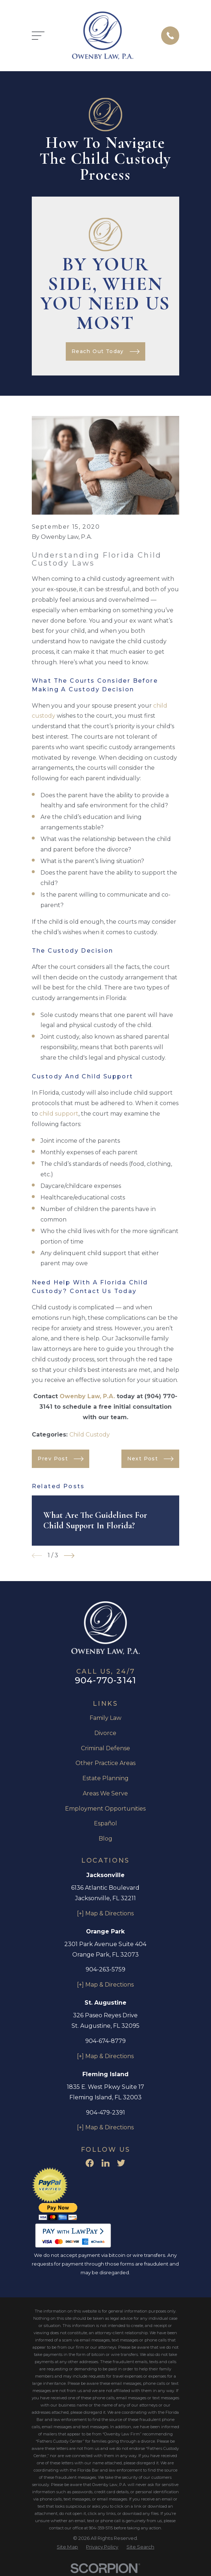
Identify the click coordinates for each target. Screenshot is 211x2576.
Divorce (105, 1733)
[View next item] (69, 1555)
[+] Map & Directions (105, 1913)
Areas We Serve (105, 1793)
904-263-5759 (105, 1969)
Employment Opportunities (105, 1808)
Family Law (105, 1717)
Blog (105, 1838)
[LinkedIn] (105, 2163)
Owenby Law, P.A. (87, 1396)
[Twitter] (121, 2163)
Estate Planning (105, 1778)
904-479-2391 (105, 2112)
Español (105, 1823)
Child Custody (89, 1434)
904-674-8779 (105, 2041)
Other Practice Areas (105, 1763)
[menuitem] (67, 2547)
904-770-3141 (105, 1680)
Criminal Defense (105, 1748)
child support (58, 1113)
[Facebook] (90, 2163)
